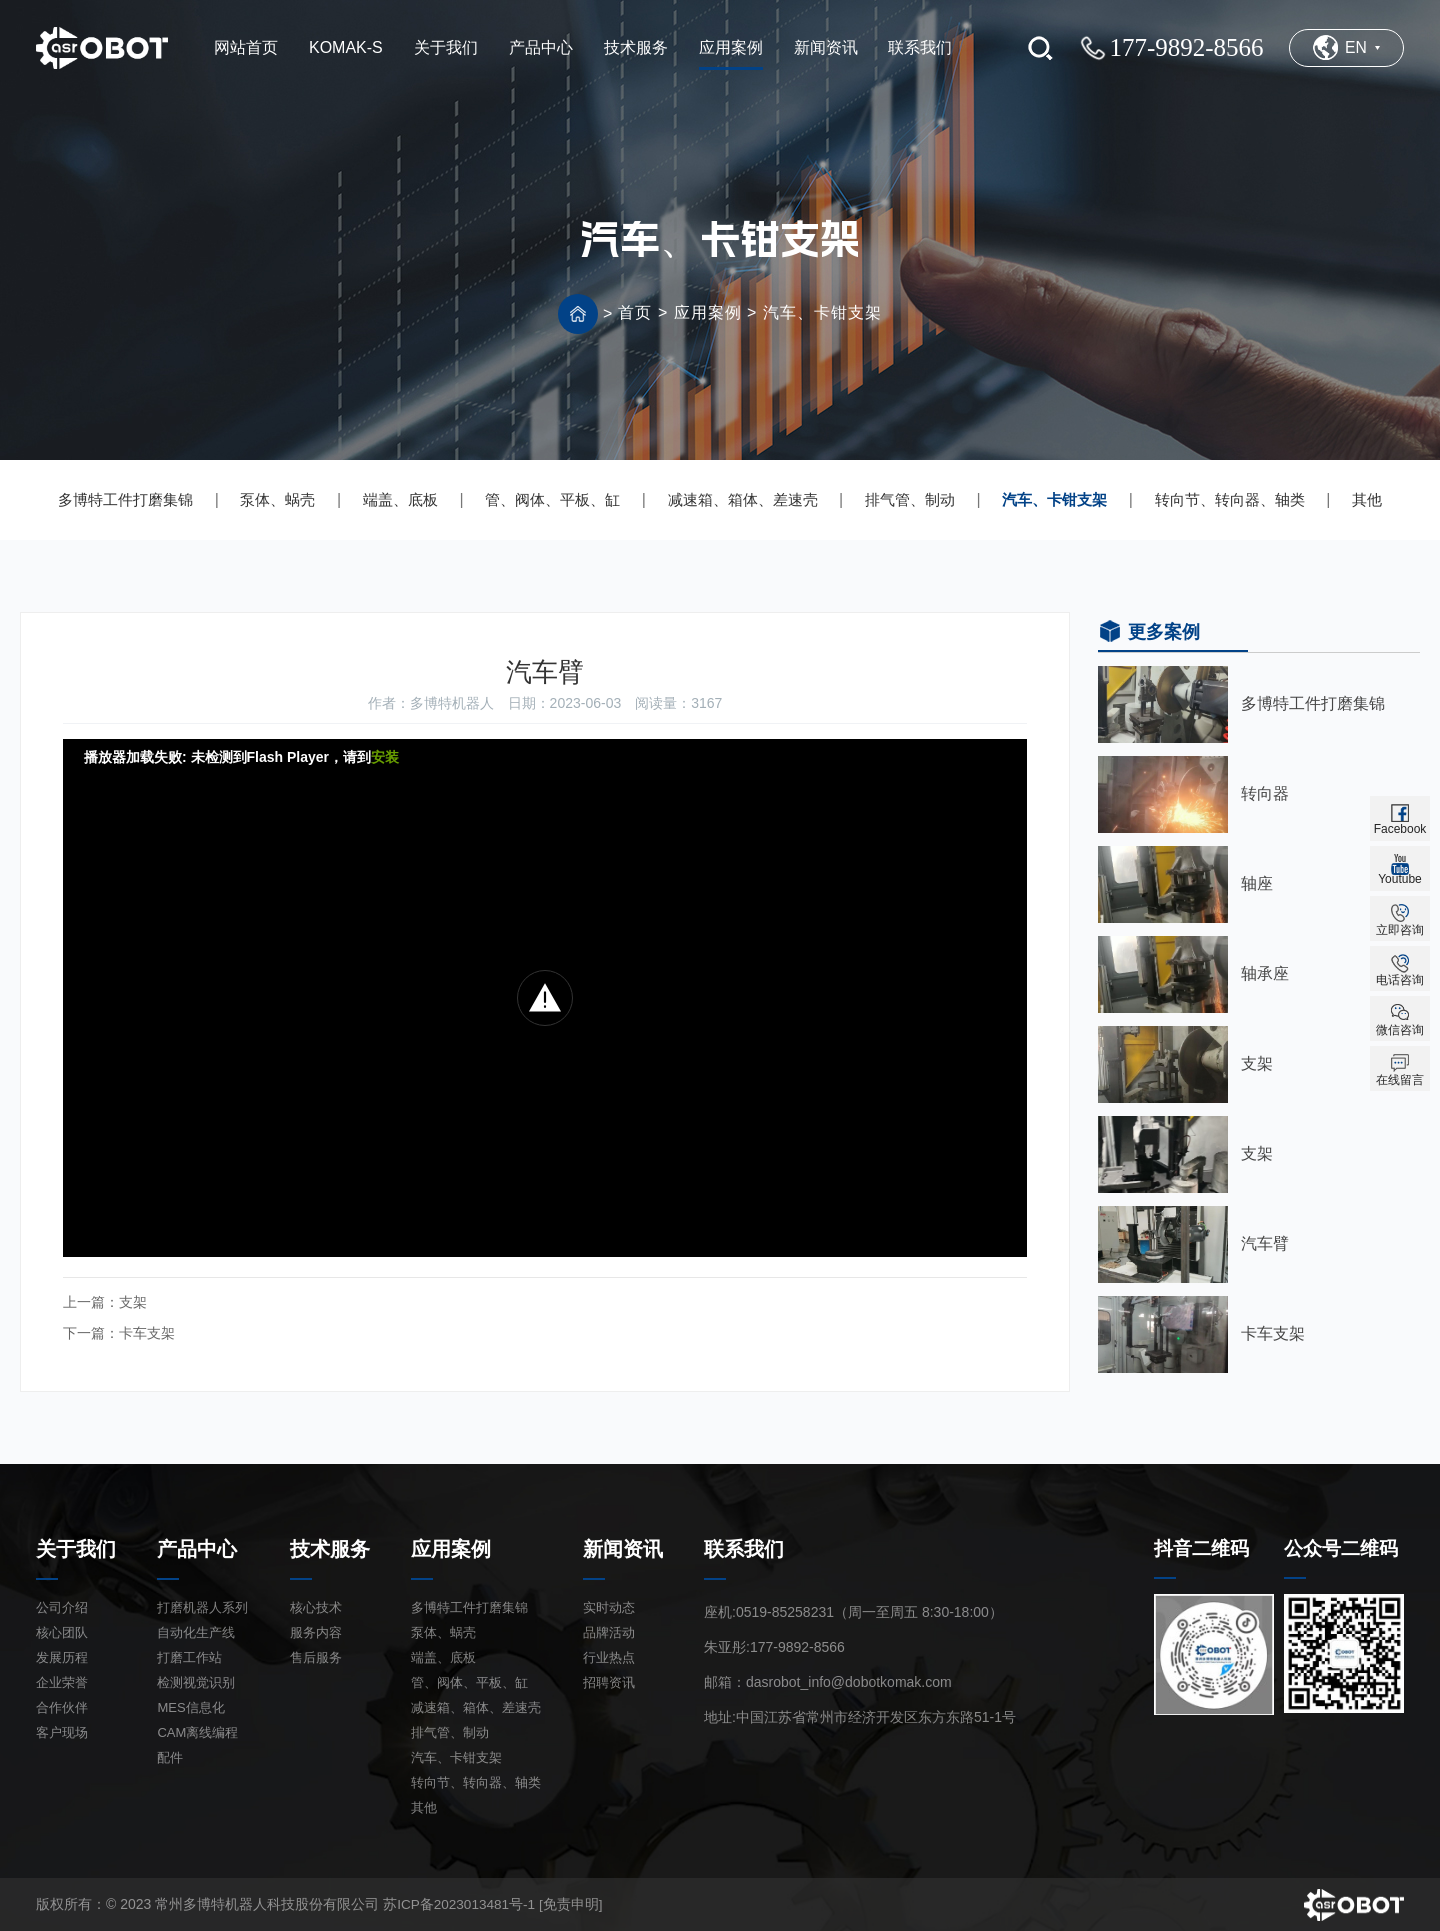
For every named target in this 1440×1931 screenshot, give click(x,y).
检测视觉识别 (196, 1680)
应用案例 (708, 312)
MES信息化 (190, 1705)
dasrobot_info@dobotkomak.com (849, 1680)
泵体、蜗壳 (277, 499)
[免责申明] (575, 1902)
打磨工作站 (189, 1655)
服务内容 (316, 1630)
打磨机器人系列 (202, 1605)
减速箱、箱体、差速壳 (743, 499)
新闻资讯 (623, 1547)
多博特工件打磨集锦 (125, 499)
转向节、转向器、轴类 (1230, 499)
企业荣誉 (62, 1680)
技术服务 (330, 1547)
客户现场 (62, 1730)
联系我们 (744, 1547)
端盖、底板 (400, 499)
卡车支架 (147, 1332)
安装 (385, 757)
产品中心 (197, 1547)
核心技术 (316, 1605)
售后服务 (316, 1655)
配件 (170, 1755)
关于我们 (76, 1547)
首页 (635, 312)
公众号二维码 (1344, 1547)
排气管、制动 (910, 499)
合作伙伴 (62, 1705)
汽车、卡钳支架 (822, 312)
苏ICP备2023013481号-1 (461, 1902)
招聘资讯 (609, 1680)
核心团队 (62, 1630)
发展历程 (62, 1655)
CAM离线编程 (197, 1730)
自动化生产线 (196, 1630)
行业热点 (609, 1655)
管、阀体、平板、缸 (552, 499)
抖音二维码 (1204, 1547)
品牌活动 (609, 1630)
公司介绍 (62, 1605)
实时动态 (609, 1605)
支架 (133, 1302)
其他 (1367, 499)
